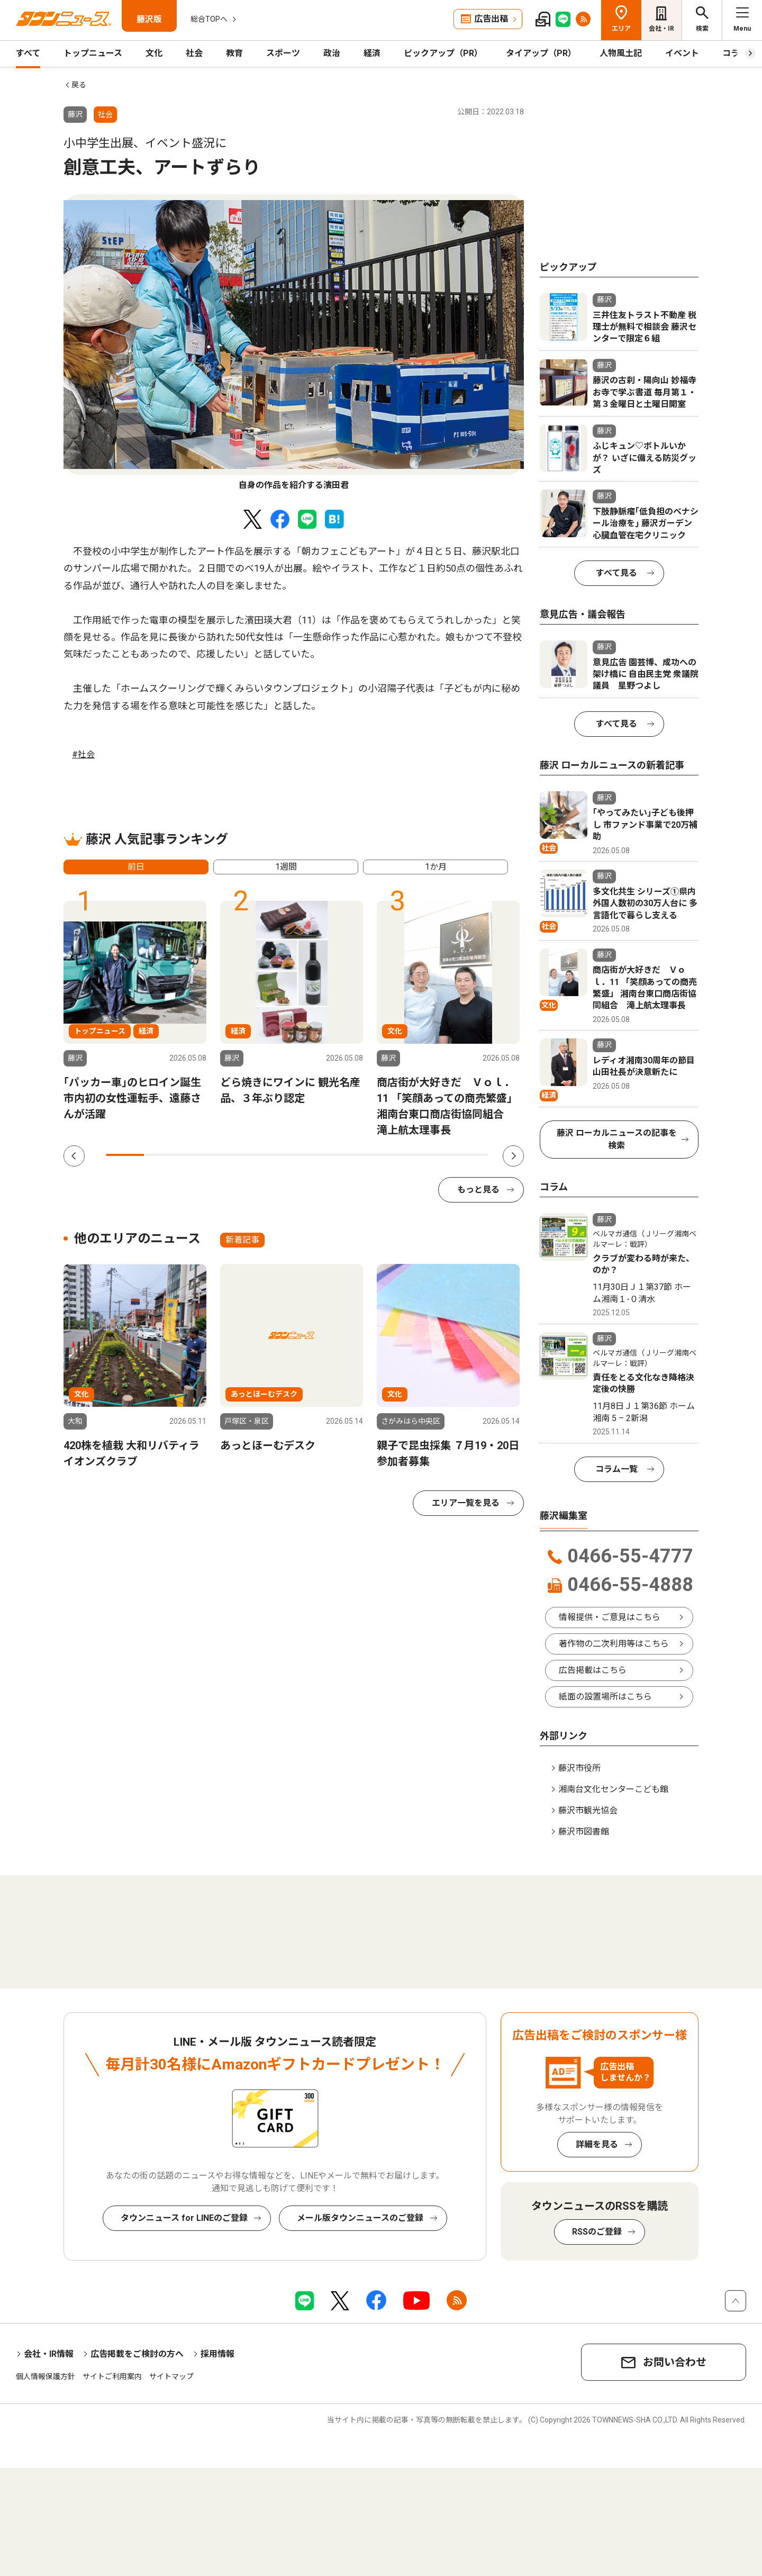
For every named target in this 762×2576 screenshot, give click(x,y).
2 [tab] (163, 1155)
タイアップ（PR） (541, 53)
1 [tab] (125, 1155)
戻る (78, 84)
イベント (682, 53)
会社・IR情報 (49, 2354)
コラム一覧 (616, 1469)
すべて (28, 53)
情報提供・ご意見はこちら (609, 1617)
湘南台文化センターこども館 (613, 1789)
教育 (234, 53)
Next (513, 1156)
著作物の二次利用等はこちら (614, 1644)
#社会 (83, 754)
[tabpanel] (294, 343)
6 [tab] (316, 1155)
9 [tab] (431, 1155)
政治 (331, 53)
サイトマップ (171, 2376)
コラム (735, 53)
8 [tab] (393, 1155)
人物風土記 (621, 53)
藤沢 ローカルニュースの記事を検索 (617, 1139)
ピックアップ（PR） (443, 53)
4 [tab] (240, 1155)
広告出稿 (491, 19)
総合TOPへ (209, 19)
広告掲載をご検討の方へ (137, 2354)
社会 (194, 53)
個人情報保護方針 (45, 2376)
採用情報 (217, 2354)
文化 (154, 53)
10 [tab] (469, 1155)
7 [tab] (354, 1155)
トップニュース (93, 53)
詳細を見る (597, 2144)
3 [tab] (202, 1155)
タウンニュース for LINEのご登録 (184, 2218)
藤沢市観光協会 (588, 1810)
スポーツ (283, 53)
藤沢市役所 (579, 1768)
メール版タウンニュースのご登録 (360, 2218)
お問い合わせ (674, 2362)
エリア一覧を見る (466, 1503)
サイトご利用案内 (112, 2376)
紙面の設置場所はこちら (605, 1697)
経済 (372, 53)
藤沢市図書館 (583, 1832)
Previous (74, 1156)
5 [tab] (278, 1155)
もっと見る (478, 1190)
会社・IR (661, 28)
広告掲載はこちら (593, 1670)
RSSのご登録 (597, 2232)
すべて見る (616, 573)
